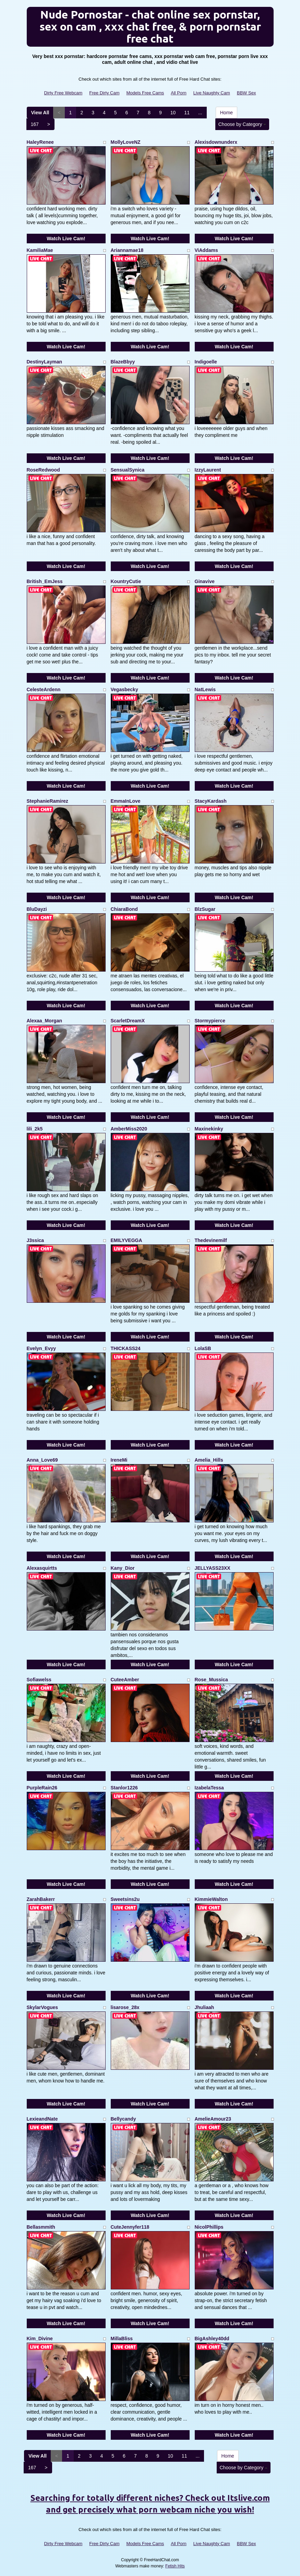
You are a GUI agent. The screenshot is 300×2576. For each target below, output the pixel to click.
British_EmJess (45, 581)
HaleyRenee (40, 142)
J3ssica (35, 1240)
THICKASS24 (126, 1348)
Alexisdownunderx (216, 142)
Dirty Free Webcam (63, 92)
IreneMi (119, 1460)
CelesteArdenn (44, 689)
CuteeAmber (125, 1679)
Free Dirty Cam (104, 92)
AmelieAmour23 (213, 2119)
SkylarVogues (42, 2007)
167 (35, 124)
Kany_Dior (123, 1568)
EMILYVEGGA (126, 1240)
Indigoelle (206, 361)
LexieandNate (42, 2119)
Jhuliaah (204, 2007)
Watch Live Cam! (66, 238)
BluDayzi (37, 909)
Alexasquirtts (42, 1568)
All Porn (179, 92)
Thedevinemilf (211, 1240)
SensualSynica (128, 470)
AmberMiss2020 (129, 1129)
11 (187, 112)
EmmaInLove (126, 801)
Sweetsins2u (125, 1899)
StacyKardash (211, 801)
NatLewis (205, 689)
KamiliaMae (40, 250)
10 (173, 112)
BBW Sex (246, 92)
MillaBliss (122, 2338)
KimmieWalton (211, 1899)
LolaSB (203, 1348)
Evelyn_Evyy (41, 1348)
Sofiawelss (39, 1679)
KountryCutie (126, 581)
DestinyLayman (44, 361)
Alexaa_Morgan (44, 1020)
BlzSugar (205, 909)
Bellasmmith (41, 2227)
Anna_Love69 (42, 1460)
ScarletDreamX (128, 1020)
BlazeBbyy (123, 361)
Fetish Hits (175, 2566)
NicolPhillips (209, 2227)
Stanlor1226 (124, 1787)
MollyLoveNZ (126, 142)
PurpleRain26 (42, 1787)
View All (40, 112)
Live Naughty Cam (211, 92)
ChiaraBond (124, 909)
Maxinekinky (209, 1129)
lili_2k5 (35, 1129)
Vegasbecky (124, 689)
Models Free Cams (145, 92)
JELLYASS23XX (212, 1568)
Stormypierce (210, 1020)
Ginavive (205, 581)
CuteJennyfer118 (130, 2227)
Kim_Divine (40, 2338)
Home (226, 112)
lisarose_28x (125, 2007)
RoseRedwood (43, 470)
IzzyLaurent (208, 470)
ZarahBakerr (41, 1899)
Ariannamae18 (127, 250)
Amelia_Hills (209, 1460)
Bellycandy (123, 2119)
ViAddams (206, 250)
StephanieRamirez (47, 801)
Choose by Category (242, 124)
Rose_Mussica (211, 1679)
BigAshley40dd (212, 2338)
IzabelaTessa (209, 1787)
